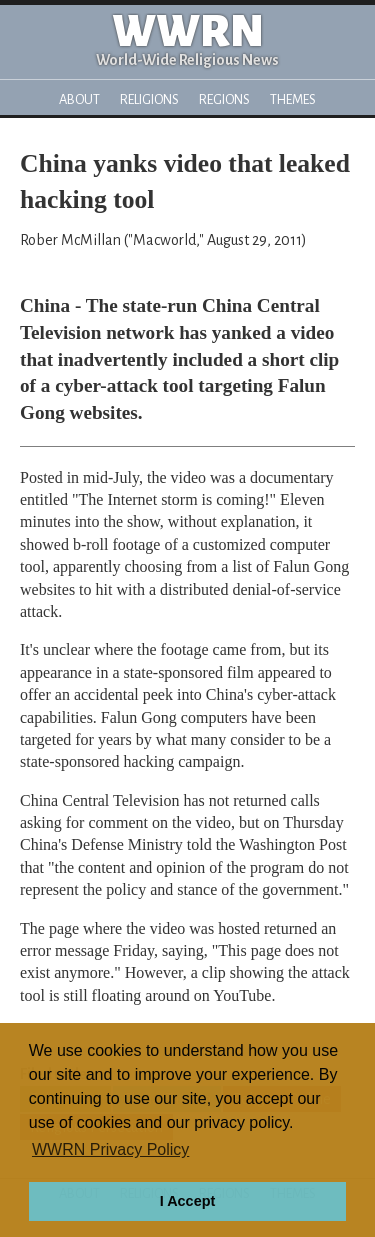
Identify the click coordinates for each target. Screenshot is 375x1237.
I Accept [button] (187, 1201)
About (79, 99)
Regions (224, 99)
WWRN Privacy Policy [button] (110, 1149)
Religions (149, 99)
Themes (293, 99)
